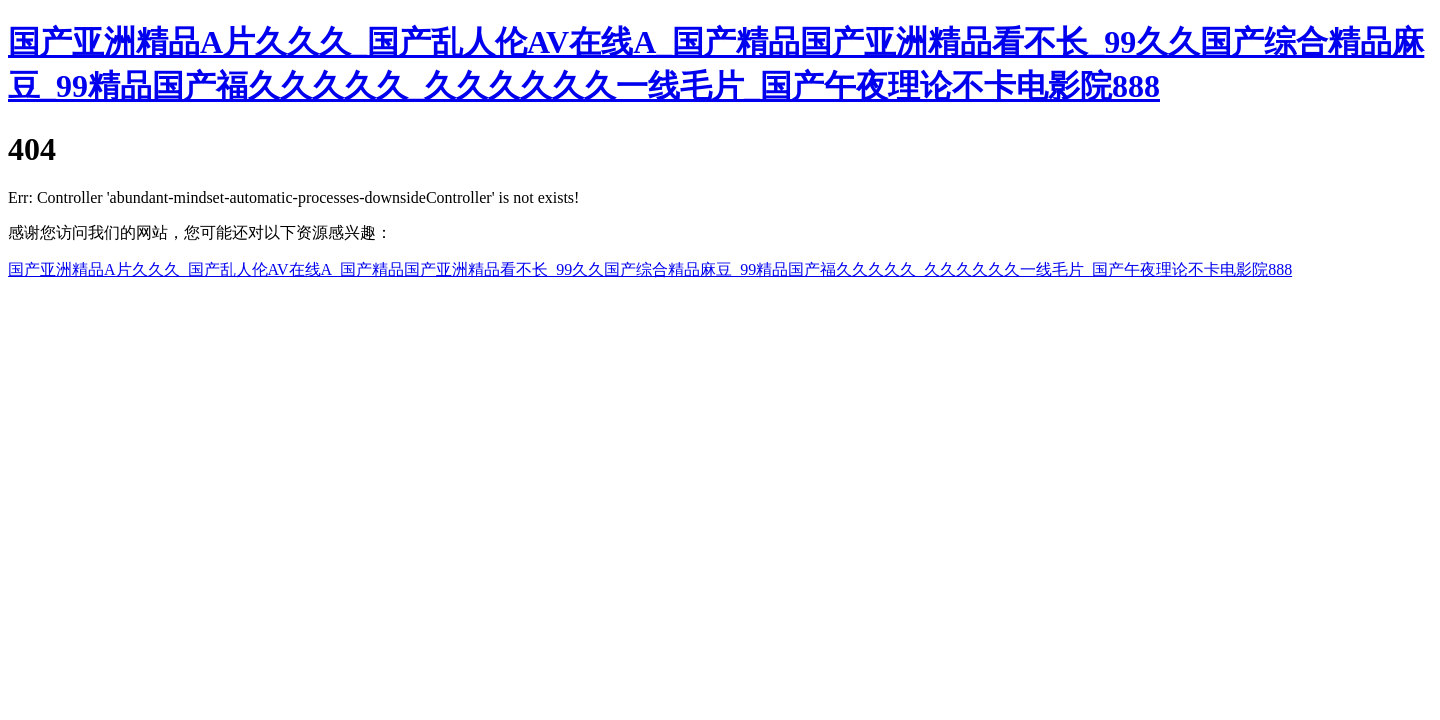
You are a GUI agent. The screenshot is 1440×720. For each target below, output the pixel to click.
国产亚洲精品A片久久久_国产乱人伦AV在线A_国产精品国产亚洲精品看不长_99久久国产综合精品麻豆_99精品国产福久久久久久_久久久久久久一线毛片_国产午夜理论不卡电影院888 (650, 269)
